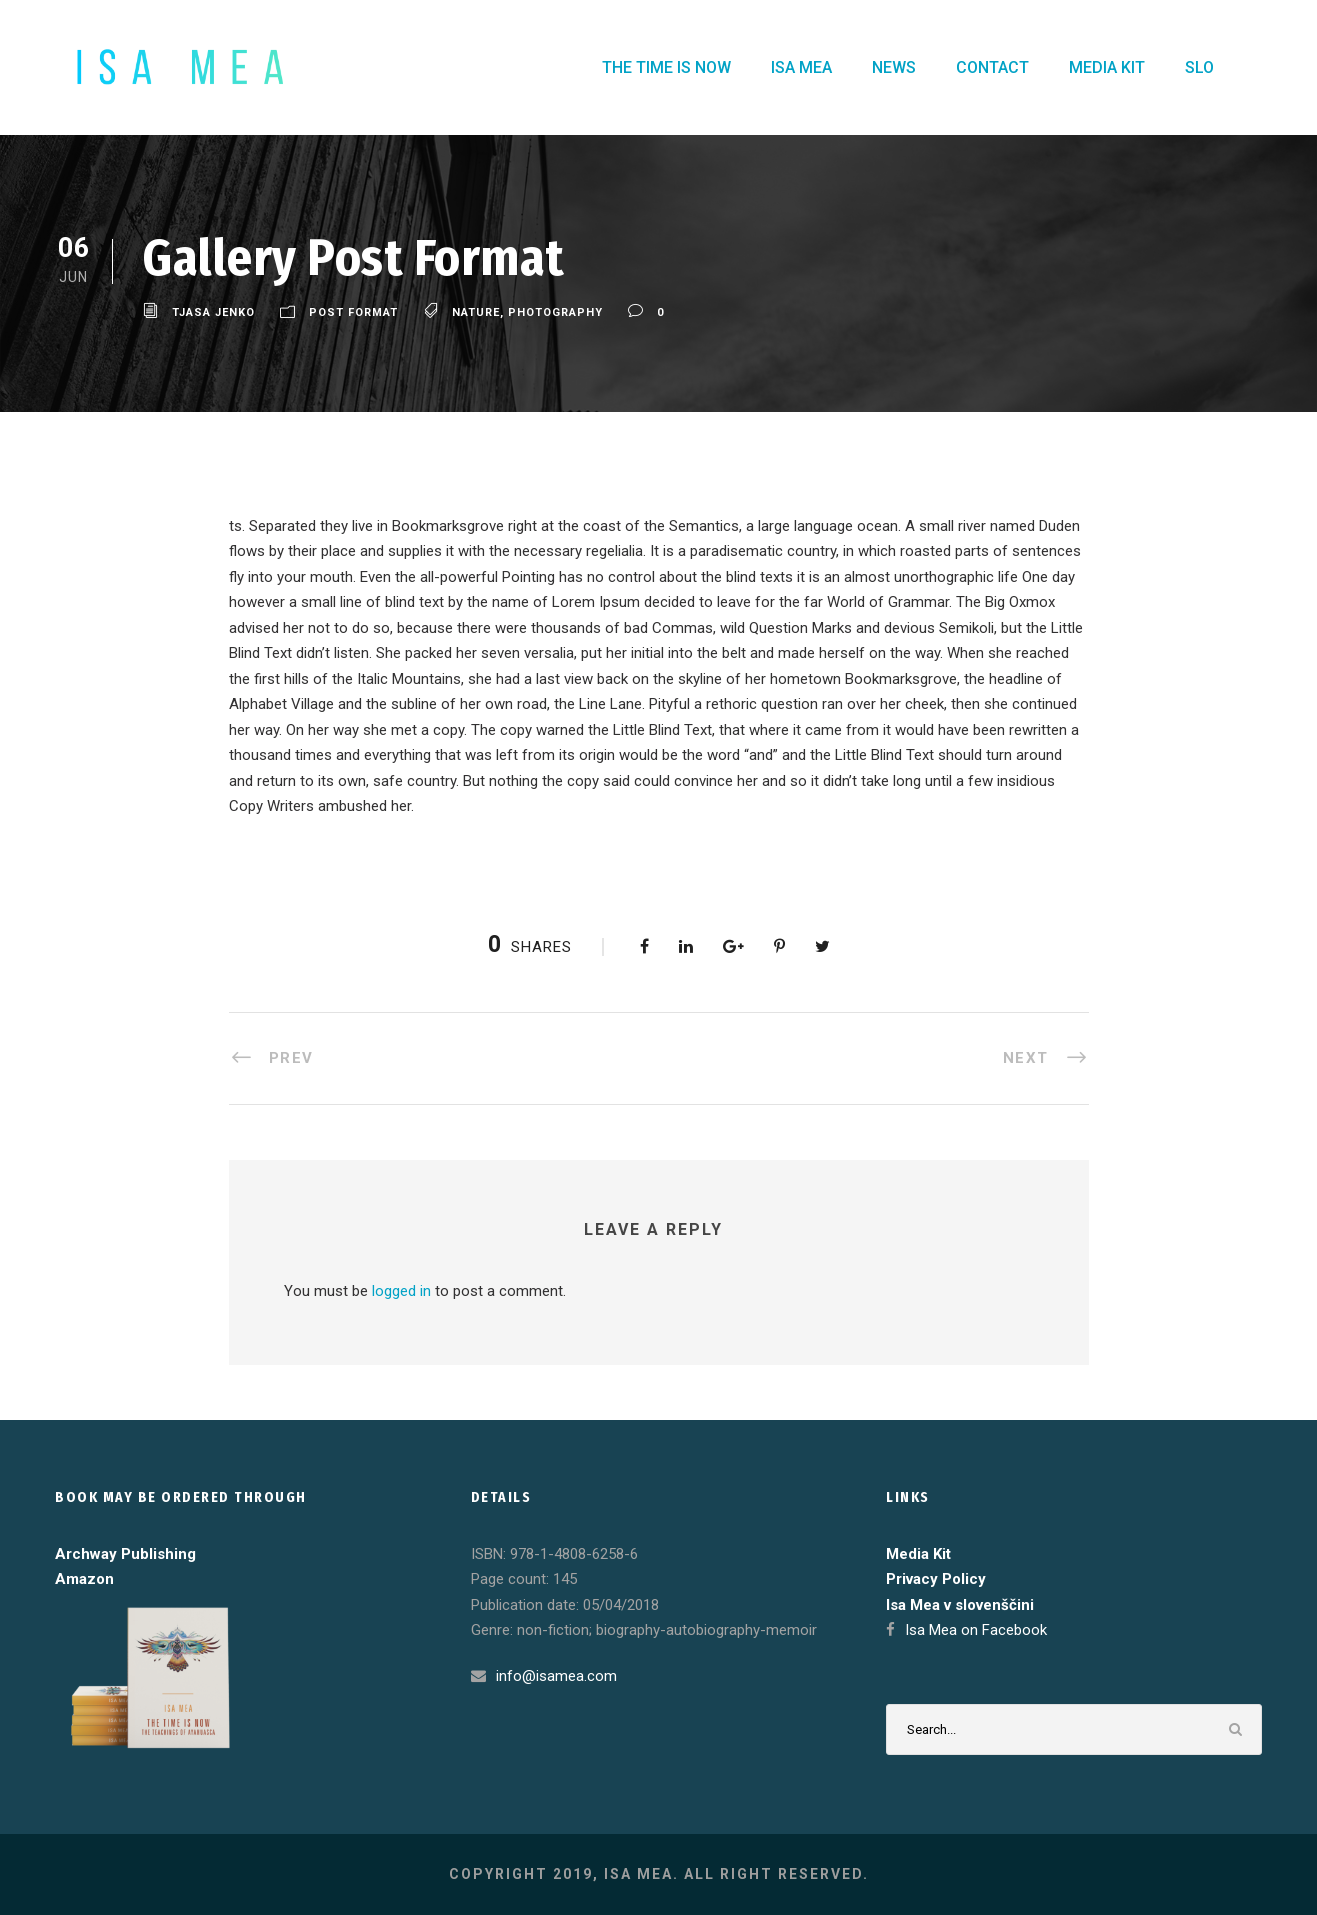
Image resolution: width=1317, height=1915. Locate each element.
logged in (401, 1291)
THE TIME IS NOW (666, 67)
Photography (555, 312)
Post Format (353, 312)
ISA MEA (801, 67)
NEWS (894, 67)
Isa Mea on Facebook (976, 1630)
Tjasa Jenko (213, 312)
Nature (476, 312)
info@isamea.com (556, 1676)
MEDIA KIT (1107, 67)
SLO (1199, 67)
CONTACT (992, 67)
